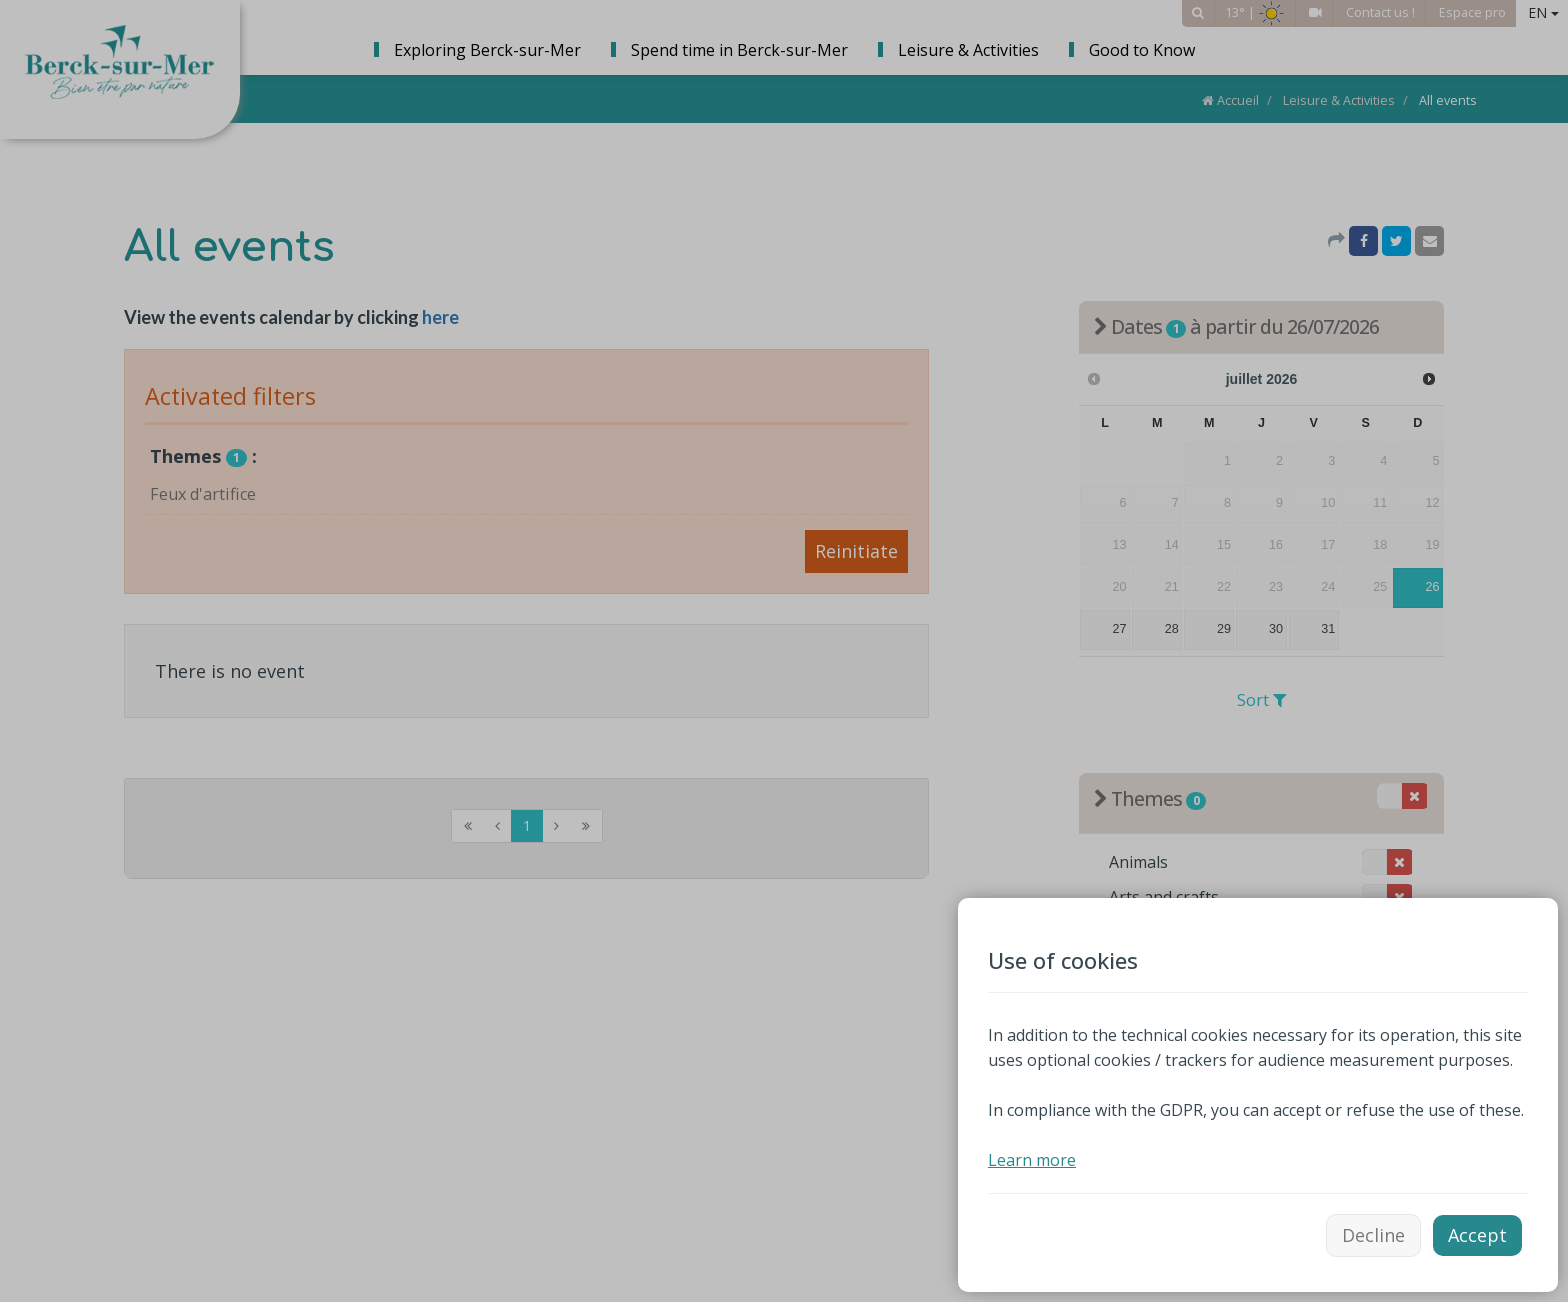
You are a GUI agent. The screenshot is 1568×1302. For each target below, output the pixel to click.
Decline (1373, 1235)
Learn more (1032, 1160)
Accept (1477, 1235)
